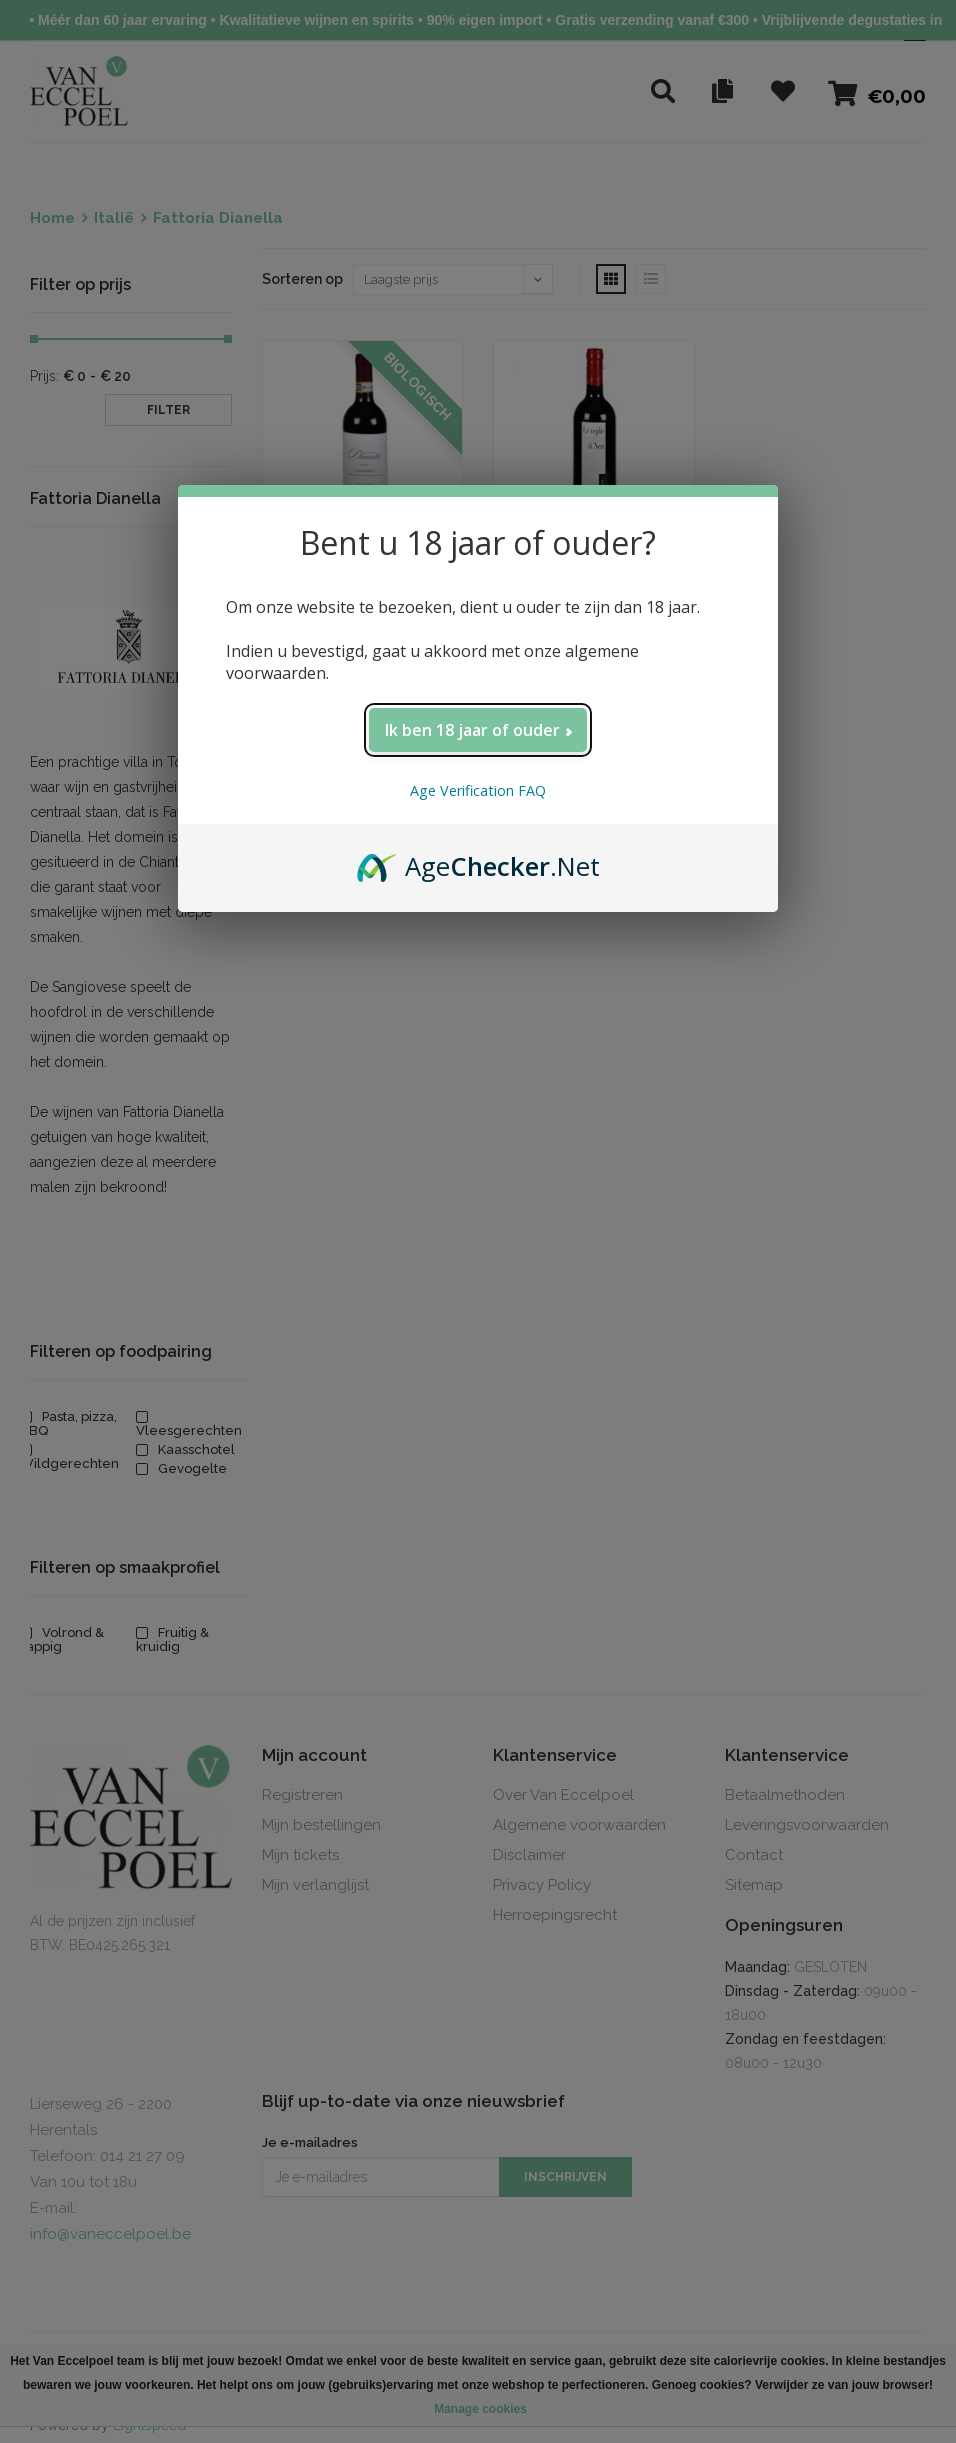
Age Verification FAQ (478, 790)
